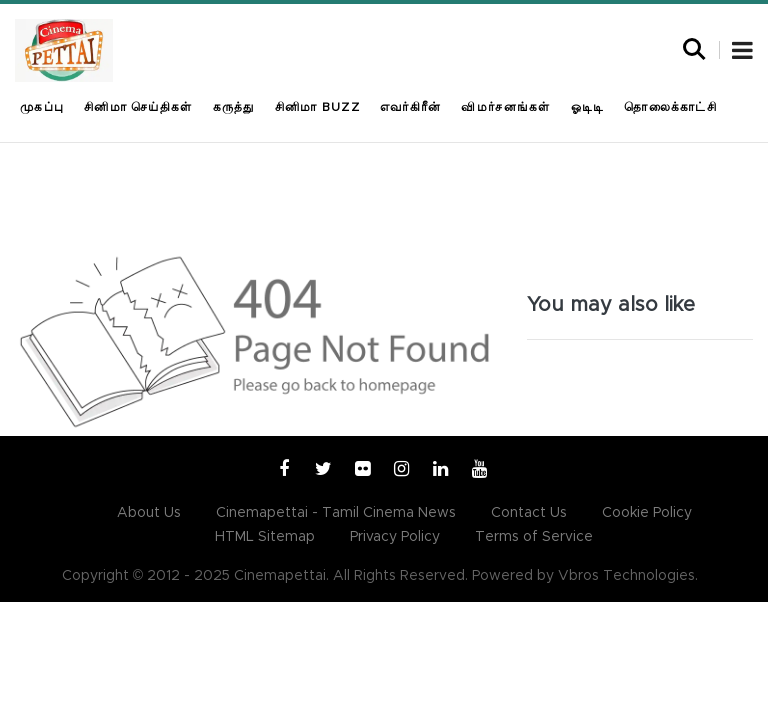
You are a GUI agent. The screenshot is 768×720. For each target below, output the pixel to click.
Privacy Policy (395, 537)
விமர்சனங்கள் (505, 107)
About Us (149, 513)
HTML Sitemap (265, 537)
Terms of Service (534, 537)
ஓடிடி (588, 107)
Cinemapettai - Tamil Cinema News (336, 513)
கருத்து (234, 107)
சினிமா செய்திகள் (138, 107)
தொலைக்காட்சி (670, 107)
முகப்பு (42, 107)
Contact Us (529, 513)
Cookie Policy (647, 513)
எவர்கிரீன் (411, 107)
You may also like (611, 305)
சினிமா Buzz (317, 107)
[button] (742, 53)
